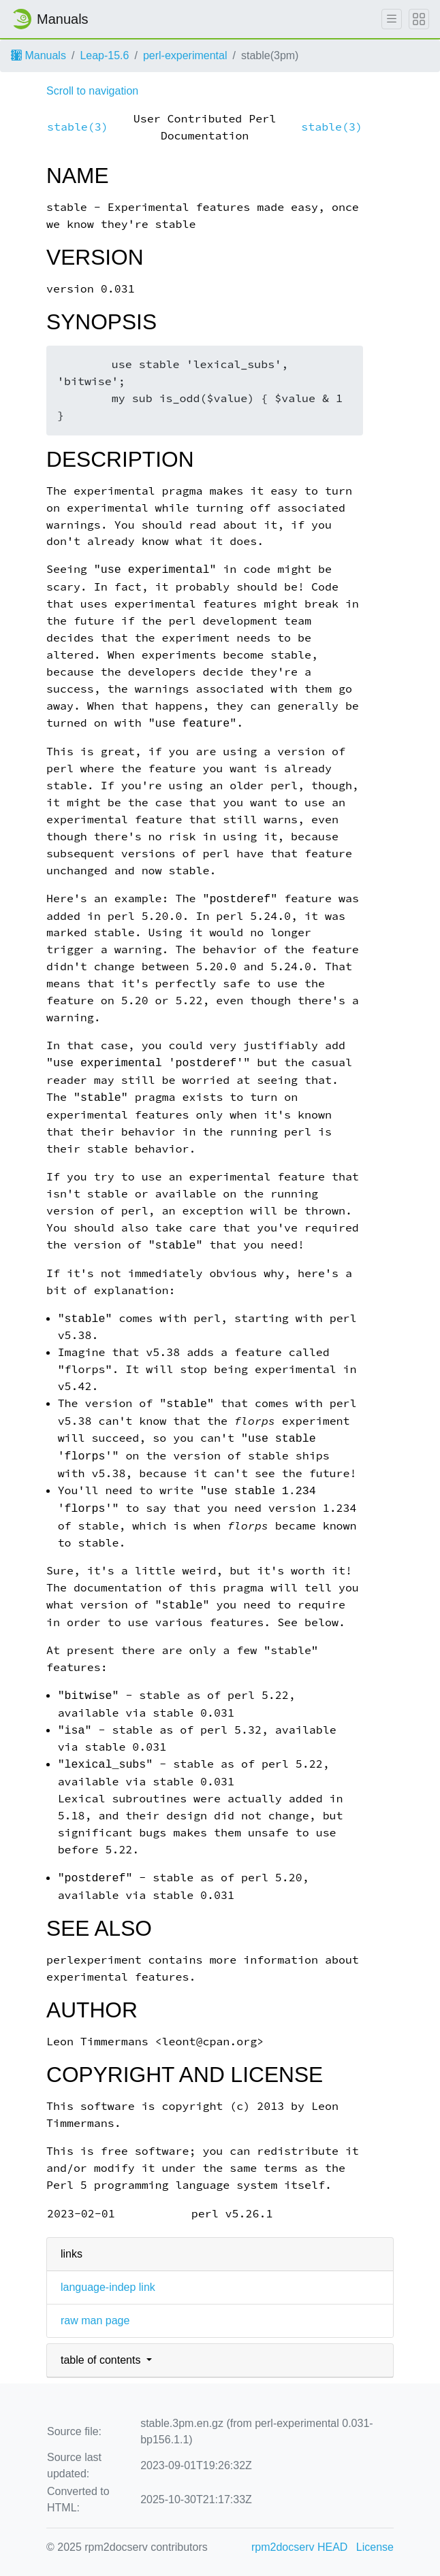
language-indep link (108, 2287)
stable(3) (77, 127)
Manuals (38, 55)
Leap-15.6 (104, 55)
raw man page (95, 2320)
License (375, 2547)
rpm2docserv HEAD (299, 2547)
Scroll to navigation (92, 91)
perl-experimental (185, 55)
